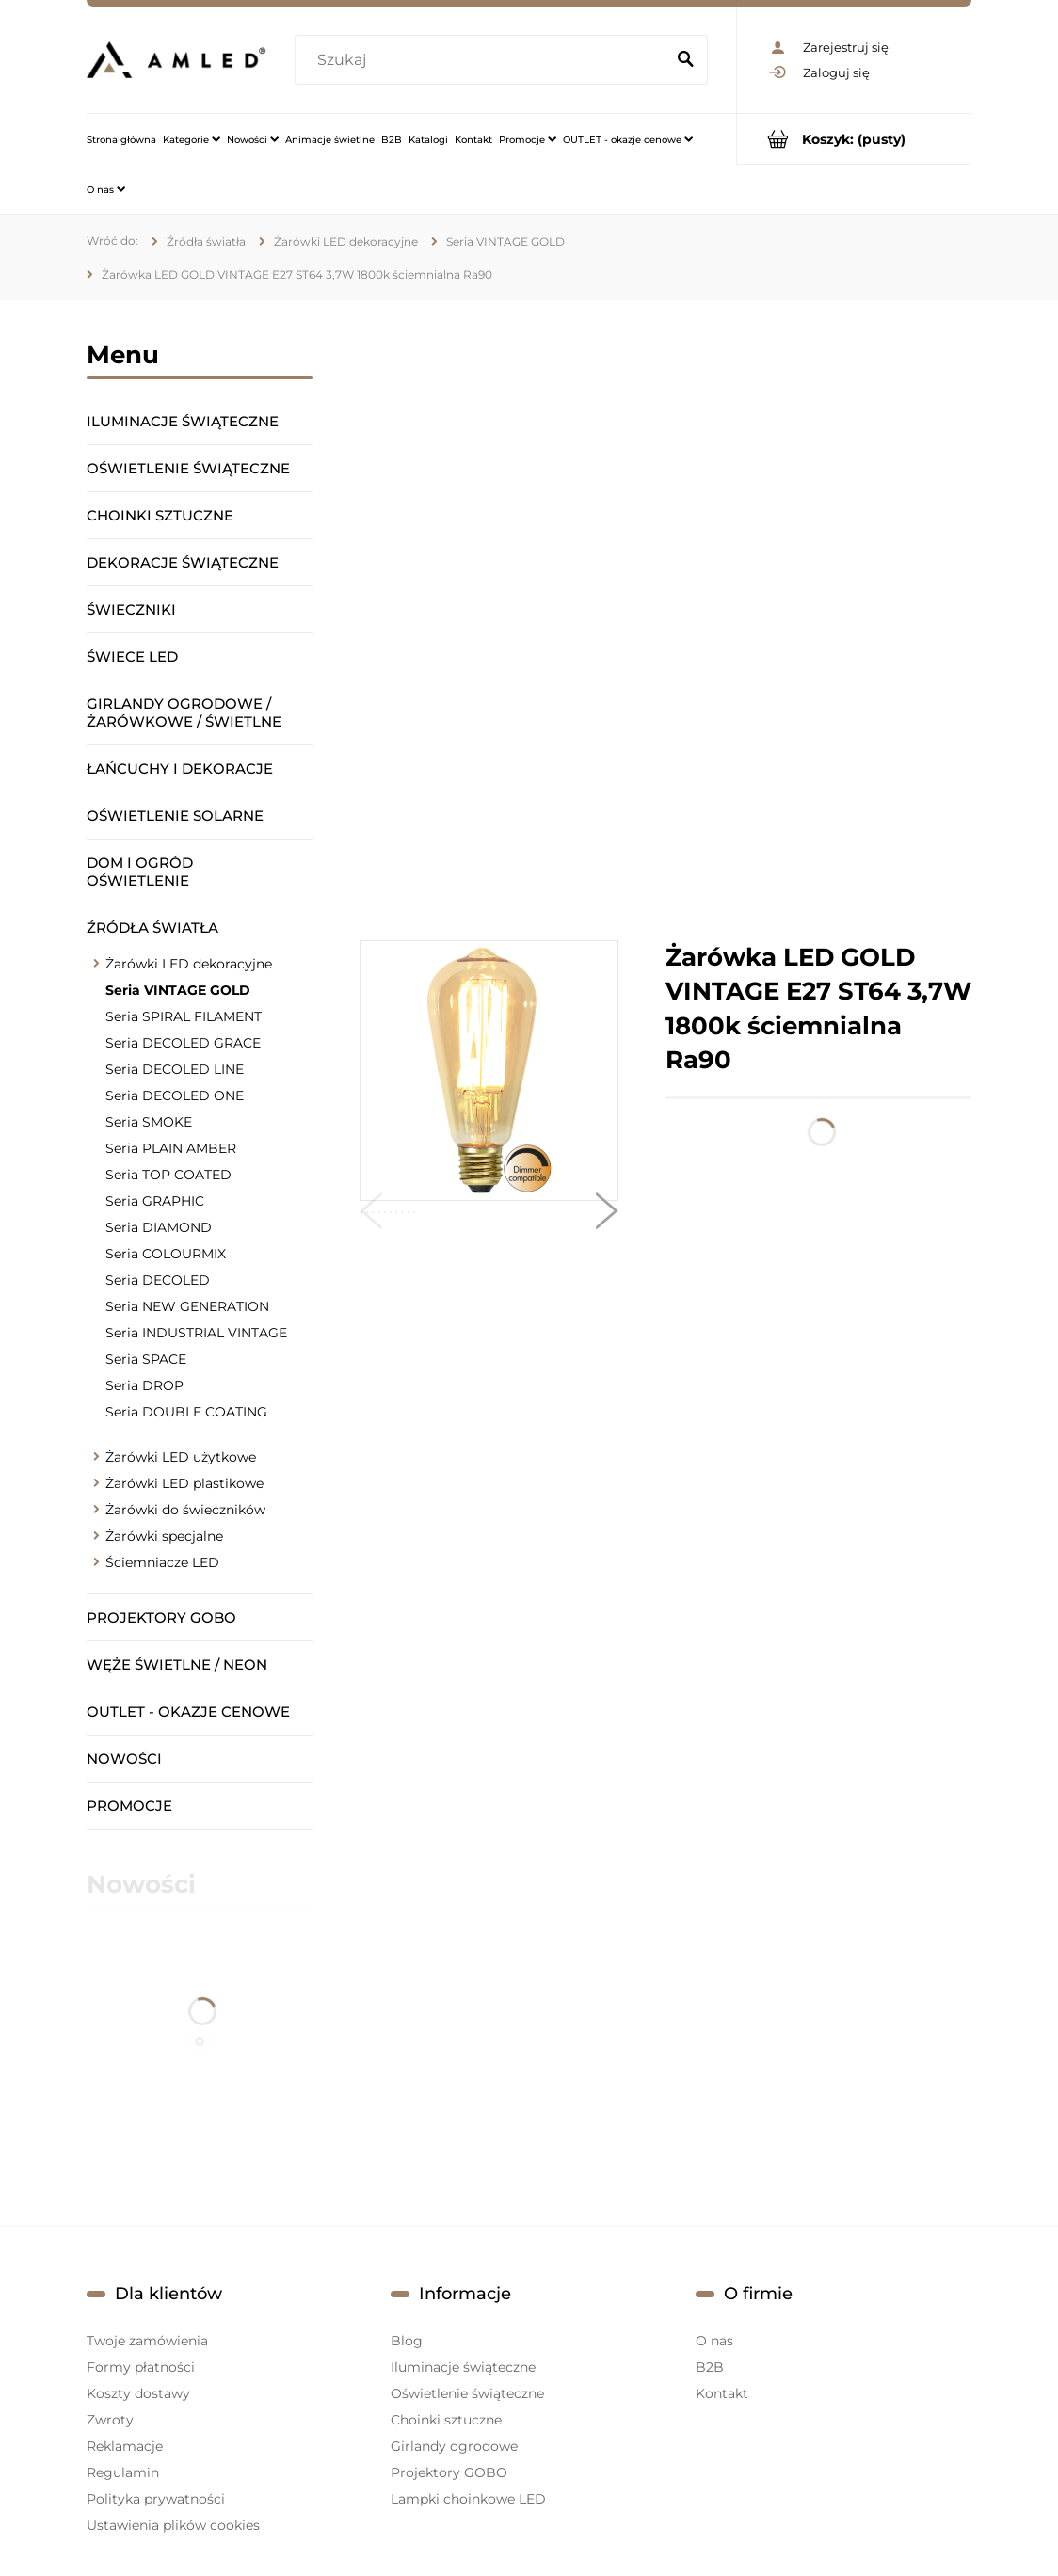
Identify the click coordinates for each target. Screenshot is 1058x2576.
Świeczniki (131, 609)
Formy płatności (141, 2367)
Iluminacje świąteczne (183, 421)
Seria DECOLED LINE (174, 1069)
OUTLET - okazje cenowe (188, 1711)
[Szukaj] (685, 60)
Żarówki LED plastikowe (184, 1483)
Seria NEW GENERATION (187, 1306)
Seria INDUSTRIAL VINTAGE (196, 1332)
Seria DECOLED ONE (174, 1095)
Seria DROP (144, 1385)
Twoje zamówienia (147, 2340)
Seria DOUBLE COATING (186, 1411)
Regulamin (123, 2472)
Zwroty (110, 2419)
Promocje (129, 1806)
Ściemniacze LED (162, 1562)
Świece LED (132, 656)
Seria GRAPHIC (154, 1200)
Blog (407, 2340)
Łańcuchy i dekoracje (180, 768)
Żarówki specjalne (164, 1536)
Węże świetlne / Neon (177, 1664)
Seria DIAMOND (158, 1227)
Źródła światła (152, 927)
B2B (710, 2367)
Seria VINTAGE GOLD (177, 990)
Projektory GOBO (161, 1617)
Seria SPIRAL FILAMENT (183, 1016)
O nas (714, 2340)
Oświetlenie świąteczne (188, 468)
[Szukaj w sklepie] (483, 60)
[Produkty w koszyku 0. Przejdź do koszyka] (854, 139)
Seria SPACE (145, 1359)
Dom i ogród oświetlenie (140, 871)
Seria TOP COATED (168, 1174)
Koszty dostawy (138, 2393)
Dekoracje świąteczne (183, 562)
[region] (665, 620)
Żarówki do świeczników (185, 1509)
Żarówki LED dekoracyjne (188, 963)
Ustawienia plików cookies (173, 2525)
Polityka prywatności (156, 2498)
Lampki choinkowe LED (468, 2498)
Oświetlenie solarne (175, 815)
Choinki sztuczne (160, 515)
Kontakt (722, 2393)
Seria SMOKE (148, 1121)
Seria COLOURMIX (165, 1253)
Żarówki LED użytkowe (180, 1456)
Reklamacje (125, 2446)
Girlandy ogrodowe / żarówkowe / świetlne (184, 712)
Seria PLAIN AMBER (170, 1148)
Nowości (124, 1759)
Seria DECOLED (157, 1280)
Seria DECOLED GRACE (183, 1042)
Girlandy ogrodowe (454, 2446)
